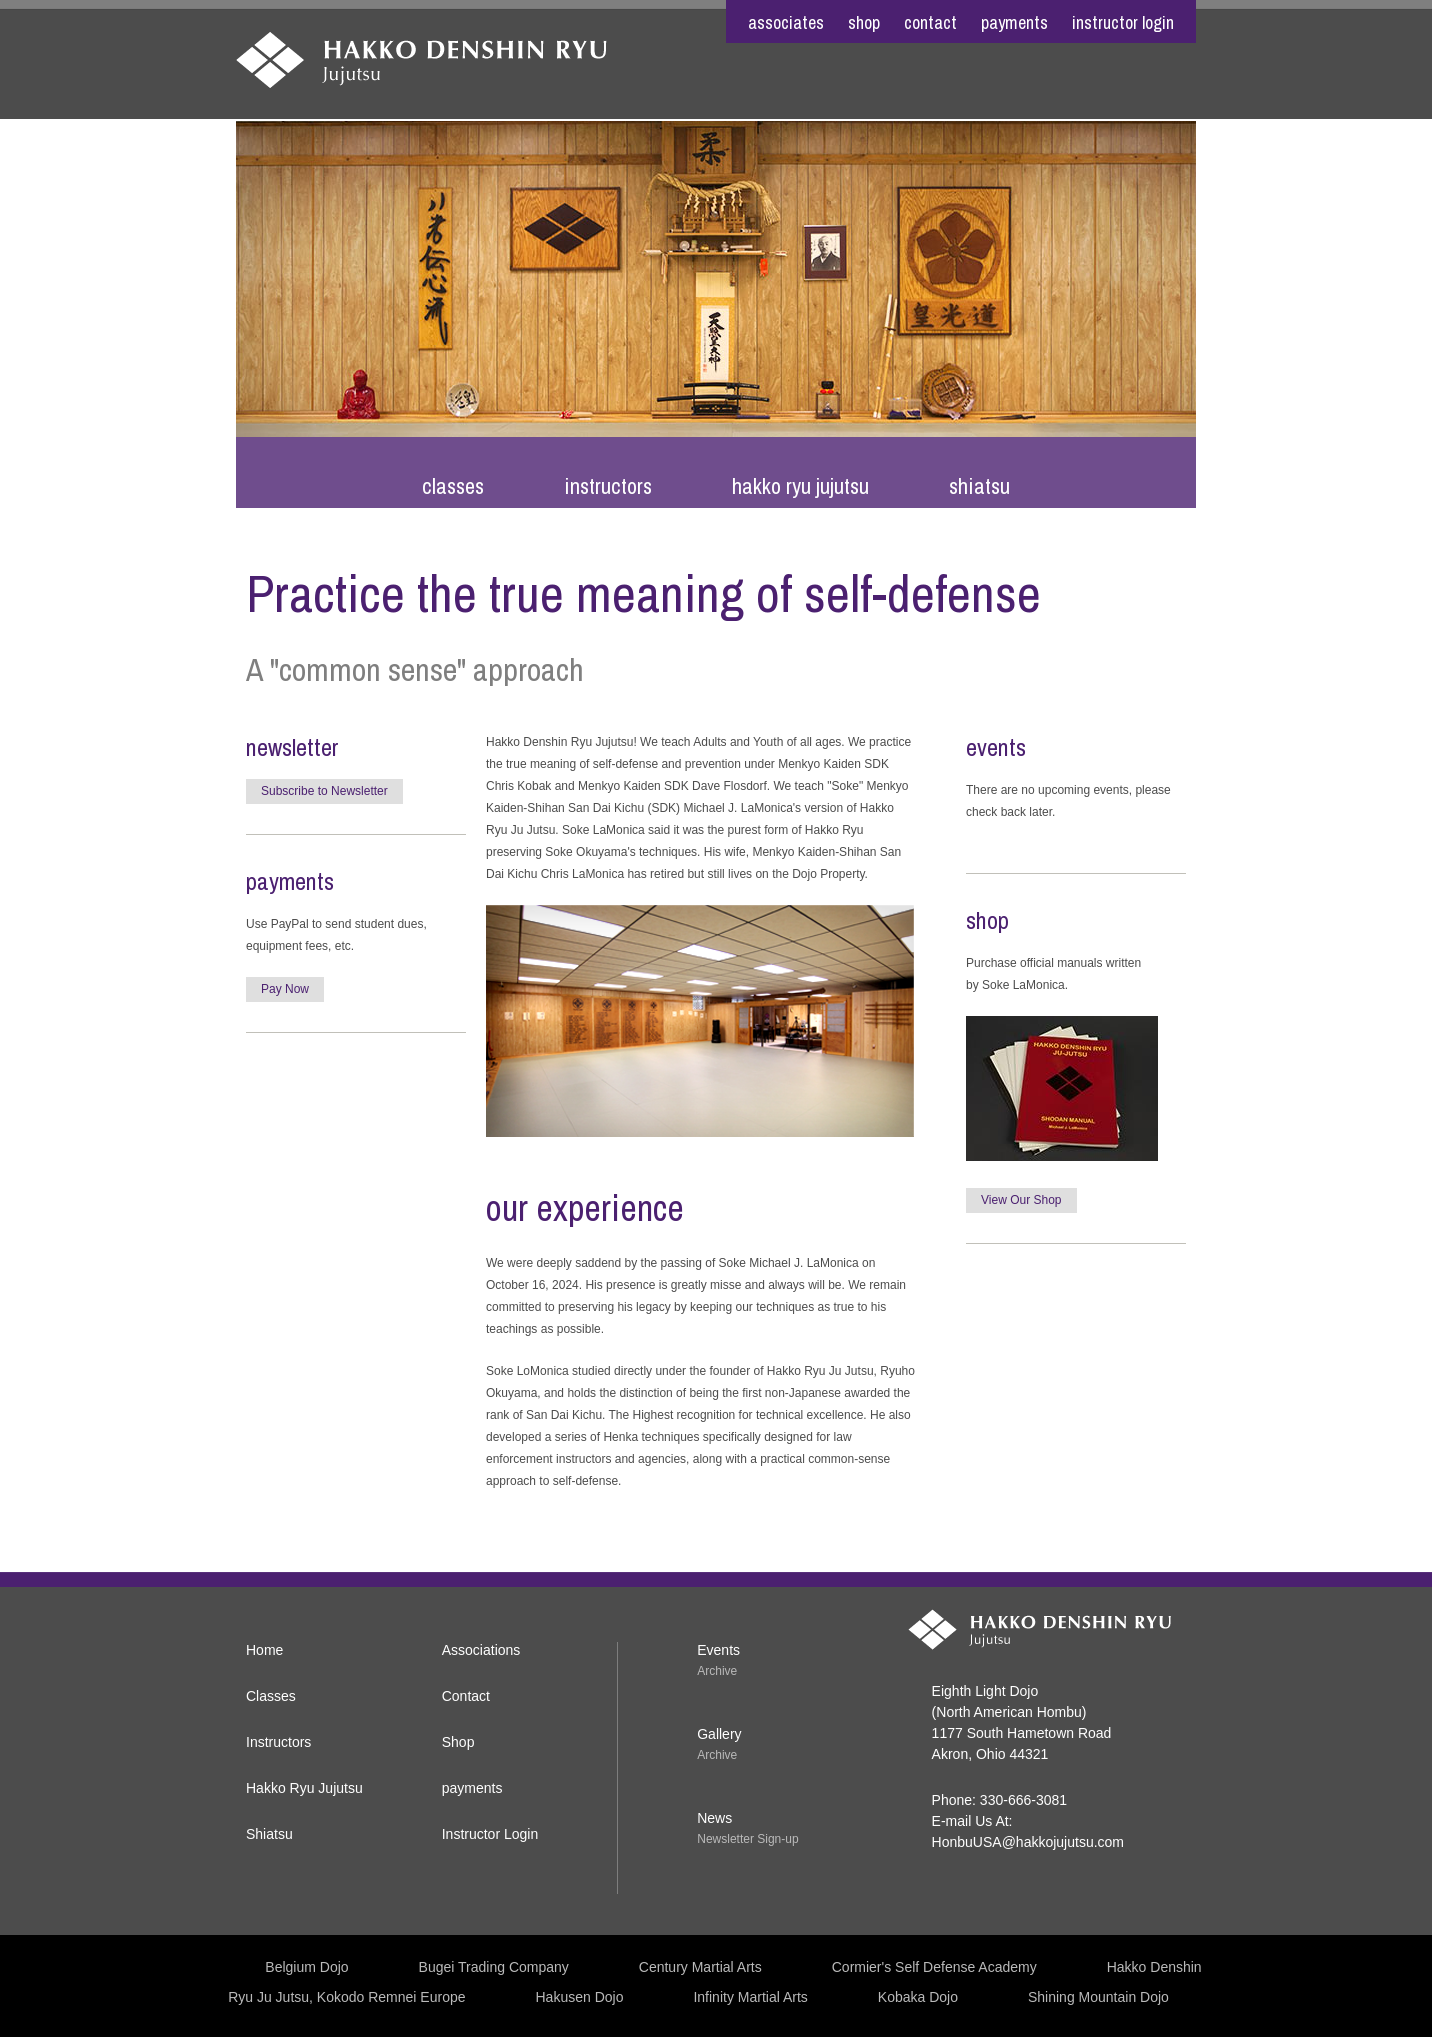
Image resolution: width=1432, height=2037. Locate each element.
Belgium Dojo (306, 1967)
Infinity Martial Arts (750, 1997)
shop (864, 22)
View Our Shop (1021, 1200)
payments (1014, 22)
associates (786, 22)
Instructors (608, 486)
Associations (481, 1650)
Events (718, 1650)
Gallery (719, 1734)
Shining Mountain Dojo (1098, 1997)
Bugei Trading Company (494, 1967)
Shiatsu (979, 486)
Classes (453, 486)
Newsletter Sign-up (747, 1839)
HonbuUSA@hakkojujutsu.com (1028, 1842)
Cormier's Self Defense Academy (934, 1967)
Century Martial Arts (700, 1967)
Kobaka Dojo (918, 1997)
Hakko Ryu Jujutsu (800, 486)
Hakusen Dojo (580, 1997)
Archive (717, 1671)
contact (930, 22)
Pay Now (285, 989)
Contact (466, 1696)
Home (264, 1650)
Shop (458, 1742)
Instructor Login (1123, 22)
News (714, 1818)
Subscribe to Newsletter (324, 791)
